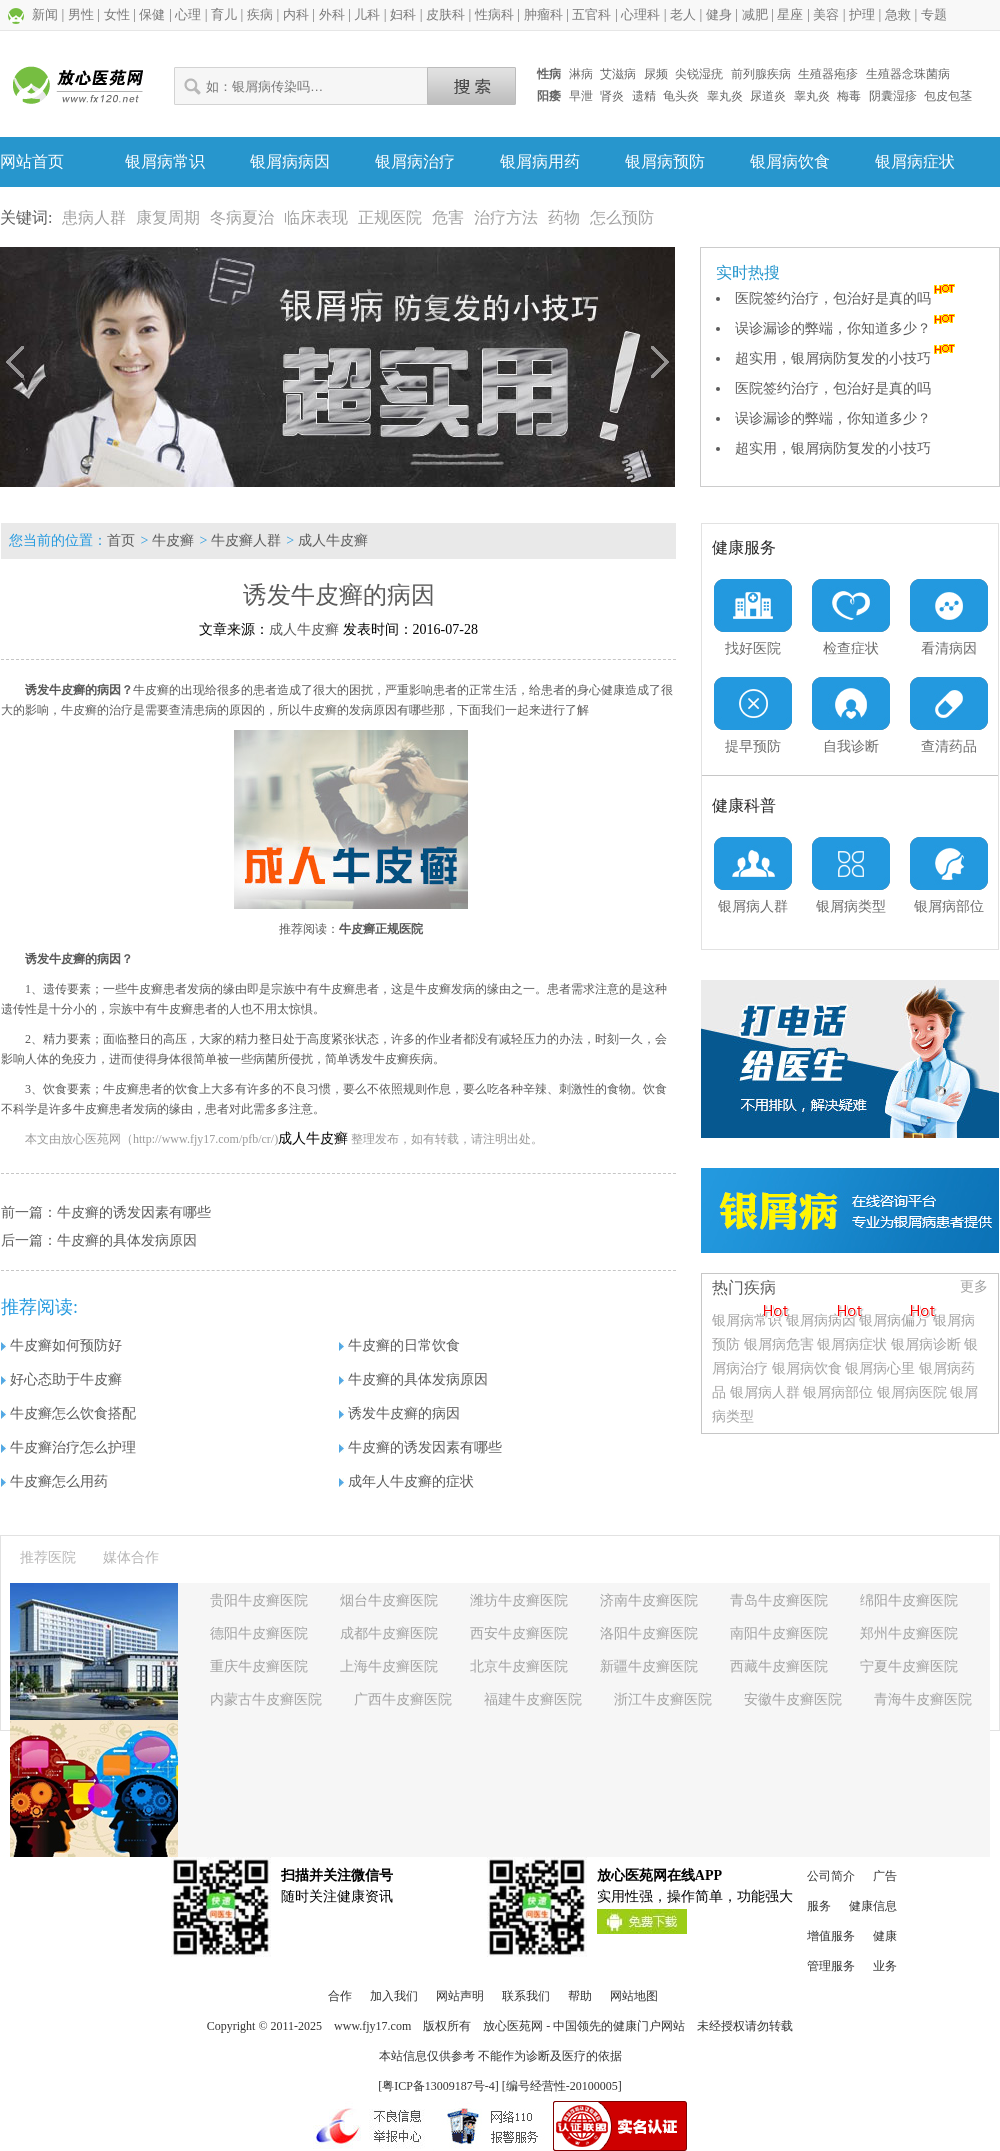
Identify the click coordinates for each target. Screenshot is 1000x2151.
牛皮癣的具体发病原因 (127, 1240)
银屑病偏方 (894, 1320)
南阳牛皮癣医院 (779, 1633)
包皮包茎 (948, 96)
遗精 (644, 96)
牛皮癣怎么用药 (54, 1481)
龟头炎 (681, 96)
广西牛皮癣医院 (403, 1699)
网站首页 (32, 161)
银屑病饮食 (790, 161)
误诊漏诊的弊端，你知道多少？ (847, 328)
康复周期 (168, 217)
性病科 (494, 14)
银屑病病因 (290, 161)
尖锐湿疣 (699, 74)
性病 (549, 74)
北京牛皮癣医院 (519, 1666)
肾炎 (612, 96)
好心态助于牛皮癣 (61, 1379)
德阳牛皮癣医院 (259, 1633)
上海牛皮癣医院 (389, 1666)
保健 (152, 14)
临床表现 (316, 217)
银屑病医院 (912, 1392)
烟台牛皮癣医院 (389, 1600)
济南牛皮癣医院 (649, 1600)
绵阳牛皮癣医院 (909, 1600)
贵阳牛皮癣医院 (259, 1600)
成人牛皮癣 (333, 540)
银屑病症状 (915, 161)
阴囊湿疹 (893, 96)
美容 (826, 14)
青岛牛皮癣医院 (779, 1600)
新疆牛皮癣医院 (649, 1666)
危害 (448, 217)
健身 (719, 14)
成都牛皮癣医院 (389, 1633)
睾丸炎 (725, 96)
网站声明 (460, 1996)
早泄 (581, 96)
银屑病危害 (779, 1344)
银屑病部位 (838, 1392)
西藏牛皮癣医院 (779, 1666)
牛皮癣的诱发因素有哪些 (134, 1212)
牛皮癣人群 (246, 540)
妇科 (403, 14)
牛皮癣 (173, 540)
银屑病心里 (880, 1368)
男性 (81, 14)
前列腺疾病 (761, 74)
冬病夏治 (242, 217)
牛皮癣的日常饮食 (399, 1345)
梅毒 (849, 96)
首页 (121, 540)
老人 (683, 14)
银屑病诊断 (926, 1344)
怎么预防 (622, 217)
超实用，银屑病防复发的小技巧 (847, 358)
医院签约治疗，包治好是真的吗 (847, 298)
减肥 (755, 14)
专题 (934, 14)
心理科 (640, 14)
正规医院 (390, 217)
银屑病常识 (165, 161)
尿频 (656, 74)
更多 (974, 1286)
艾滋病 (618, 74)
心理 (188, 14)
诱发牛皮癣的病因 (399, 1413)
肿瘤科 (543, 14)
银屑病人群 (767, 1392)
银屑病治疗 (415, 161)
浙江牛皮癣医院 (663, 1699)
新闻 (45, 14)
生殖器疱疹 (828, 74)
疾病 (260, 14)
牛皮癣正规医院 (381, 929)
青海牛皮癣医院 (923, 1699)
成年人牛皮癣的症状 (406, 1481)
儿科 (367, 14)
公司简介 (831, 1876)
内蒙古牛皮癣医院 (266, 1699)
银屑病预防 (665, 161)
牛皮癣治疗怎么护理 (68, 1447)
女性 (117, 14)
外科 (332, 14)
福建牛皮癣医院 (533, 1699)
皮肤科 (445, 14)
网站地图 (634, 1996)
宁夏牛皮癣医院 (909, 1666)
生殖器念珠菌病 (908, 74)
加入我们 (394, 1996)
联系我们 (526, 1996)
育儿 (224, 14)
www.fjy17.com (372, 2026)
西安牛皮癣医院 (519, 1633)
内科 (296, 14)
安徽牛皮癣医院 (793, 1699)
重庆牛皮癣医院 (259, 1666)
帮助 (580, 1996)
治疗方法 (506, 217)
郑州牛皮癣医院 (909, 1633)
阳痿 (549, 96)
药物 (564, 217)
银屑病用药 (540, 161)
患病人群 (94, 217)
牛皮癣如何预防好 (61, 1345)
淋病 (581, 74)
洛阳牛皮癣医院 (649, 1633)
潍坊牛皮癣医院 (519, 1600)
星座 (790, 14)
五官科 (591, 14)
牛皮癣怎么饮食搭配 (68, 1413)
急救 (898, 14)
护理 (862, 14)
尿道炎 (768, 96)
